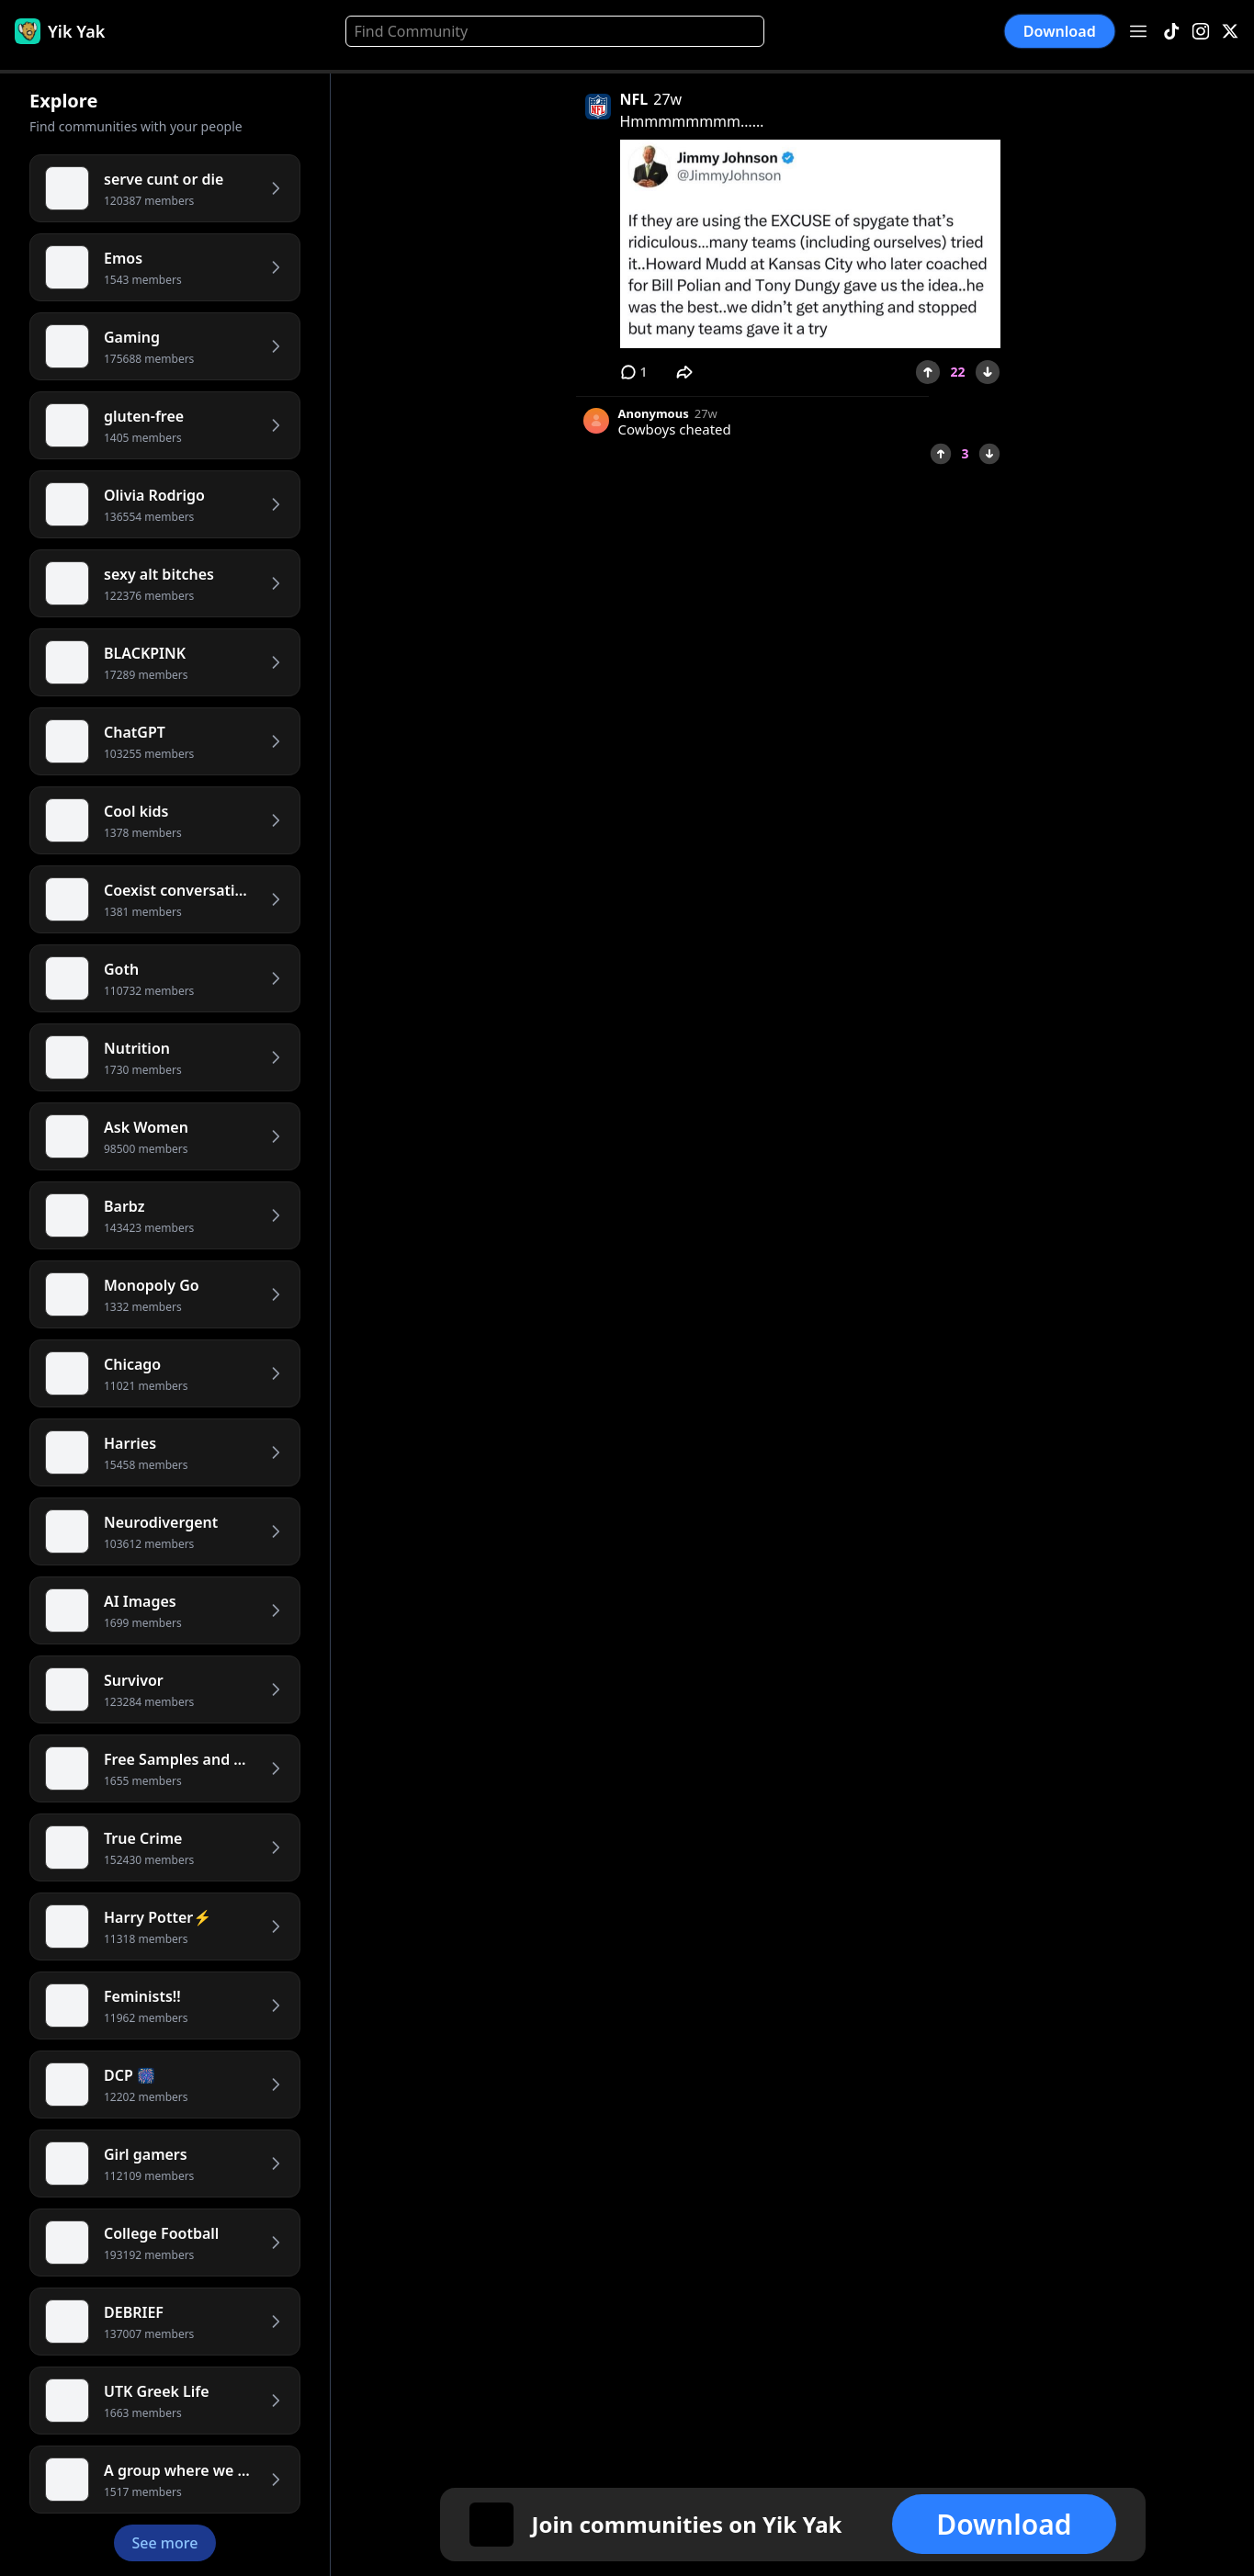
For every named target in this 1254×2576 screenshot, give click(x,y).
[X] (1230, 31)
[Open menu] (1138, 31)
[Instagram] (1201, 31)
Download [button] (1060, 31)
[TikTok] (1171, 31)
